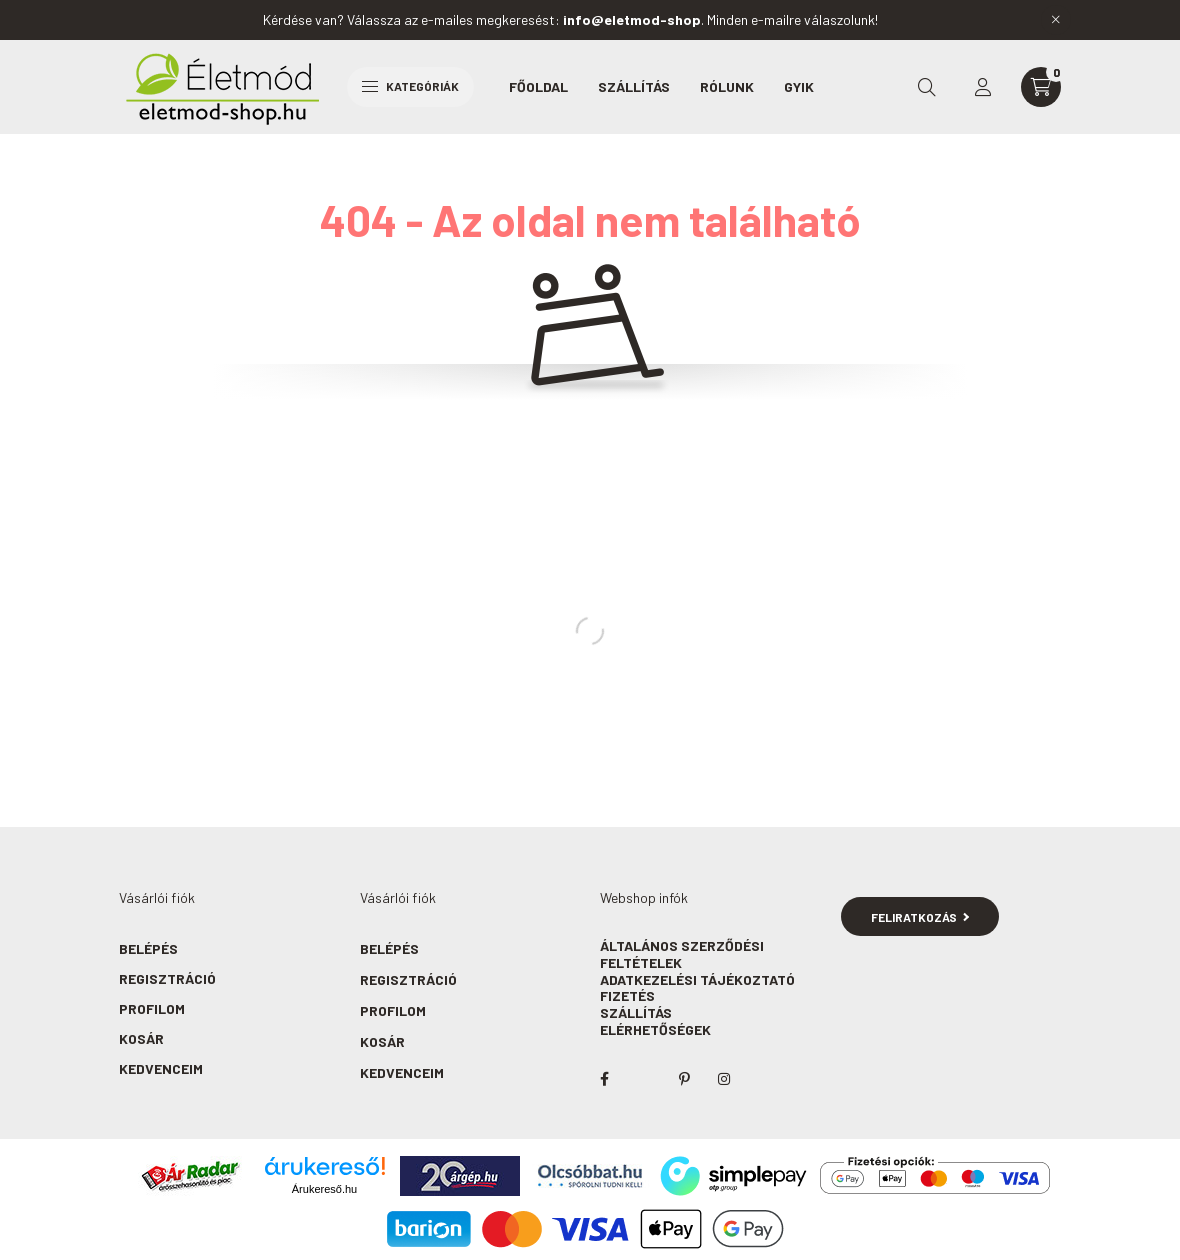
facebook (604, 1079)
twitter (644, 1079)
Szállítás (634, 86)
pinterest (684, 1079)
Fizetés (627, 995)
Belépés (148, 948)
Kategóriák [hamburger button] (410, 86)
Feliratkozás (920, 917)
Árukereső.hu (324, 1189)
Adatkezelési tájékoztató (697, 979)
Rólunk (727, 86)
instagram (724, 1079)
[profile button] (983, 87)
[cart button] (1041, 87)
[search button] (927, 87)
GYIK (799, 86)
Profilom (152, 1008)
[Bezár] (1056, 20)
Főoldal (538, 86)
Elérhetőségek (655, 1029)
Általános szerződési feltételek (682, 954)
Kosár (141, 1038)
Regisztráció (167, 978)
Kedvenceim (161, 1068)
